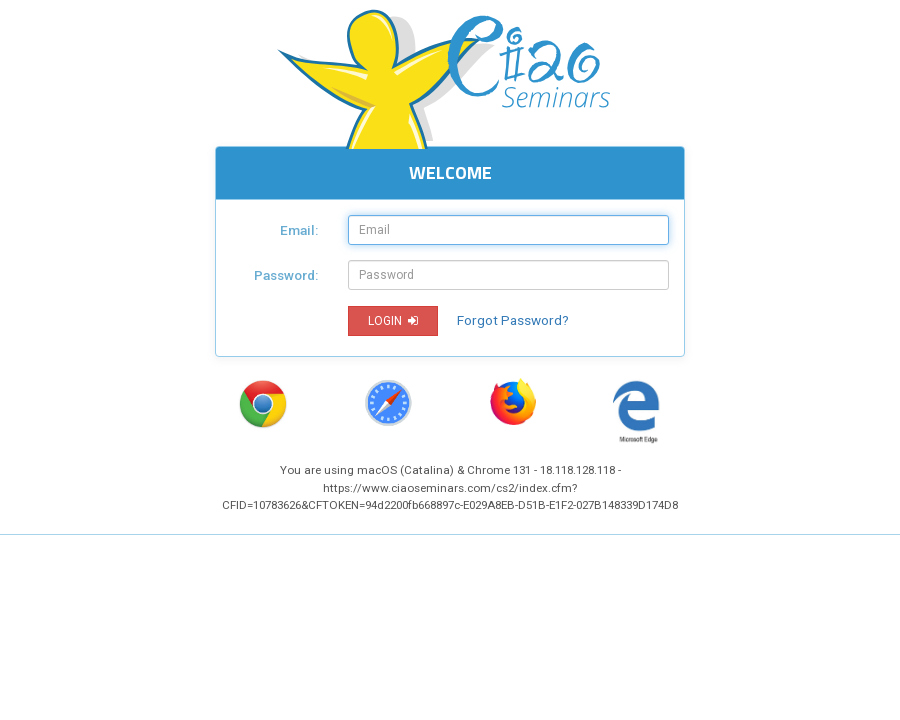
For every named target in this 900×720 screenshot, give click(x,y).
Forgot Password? (513, 320)
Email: (299, 230)
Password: (286, 275)
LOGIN (393, 321)
